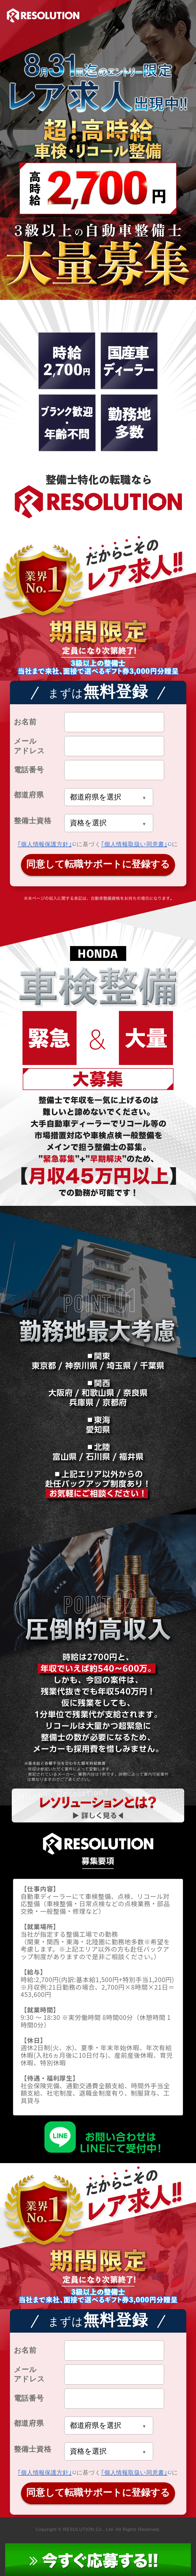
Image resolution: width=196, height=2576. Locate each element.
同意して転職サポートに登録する (98, 863)
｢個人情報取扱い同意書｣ (134, 844)
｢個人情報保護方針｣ (45, 844)
